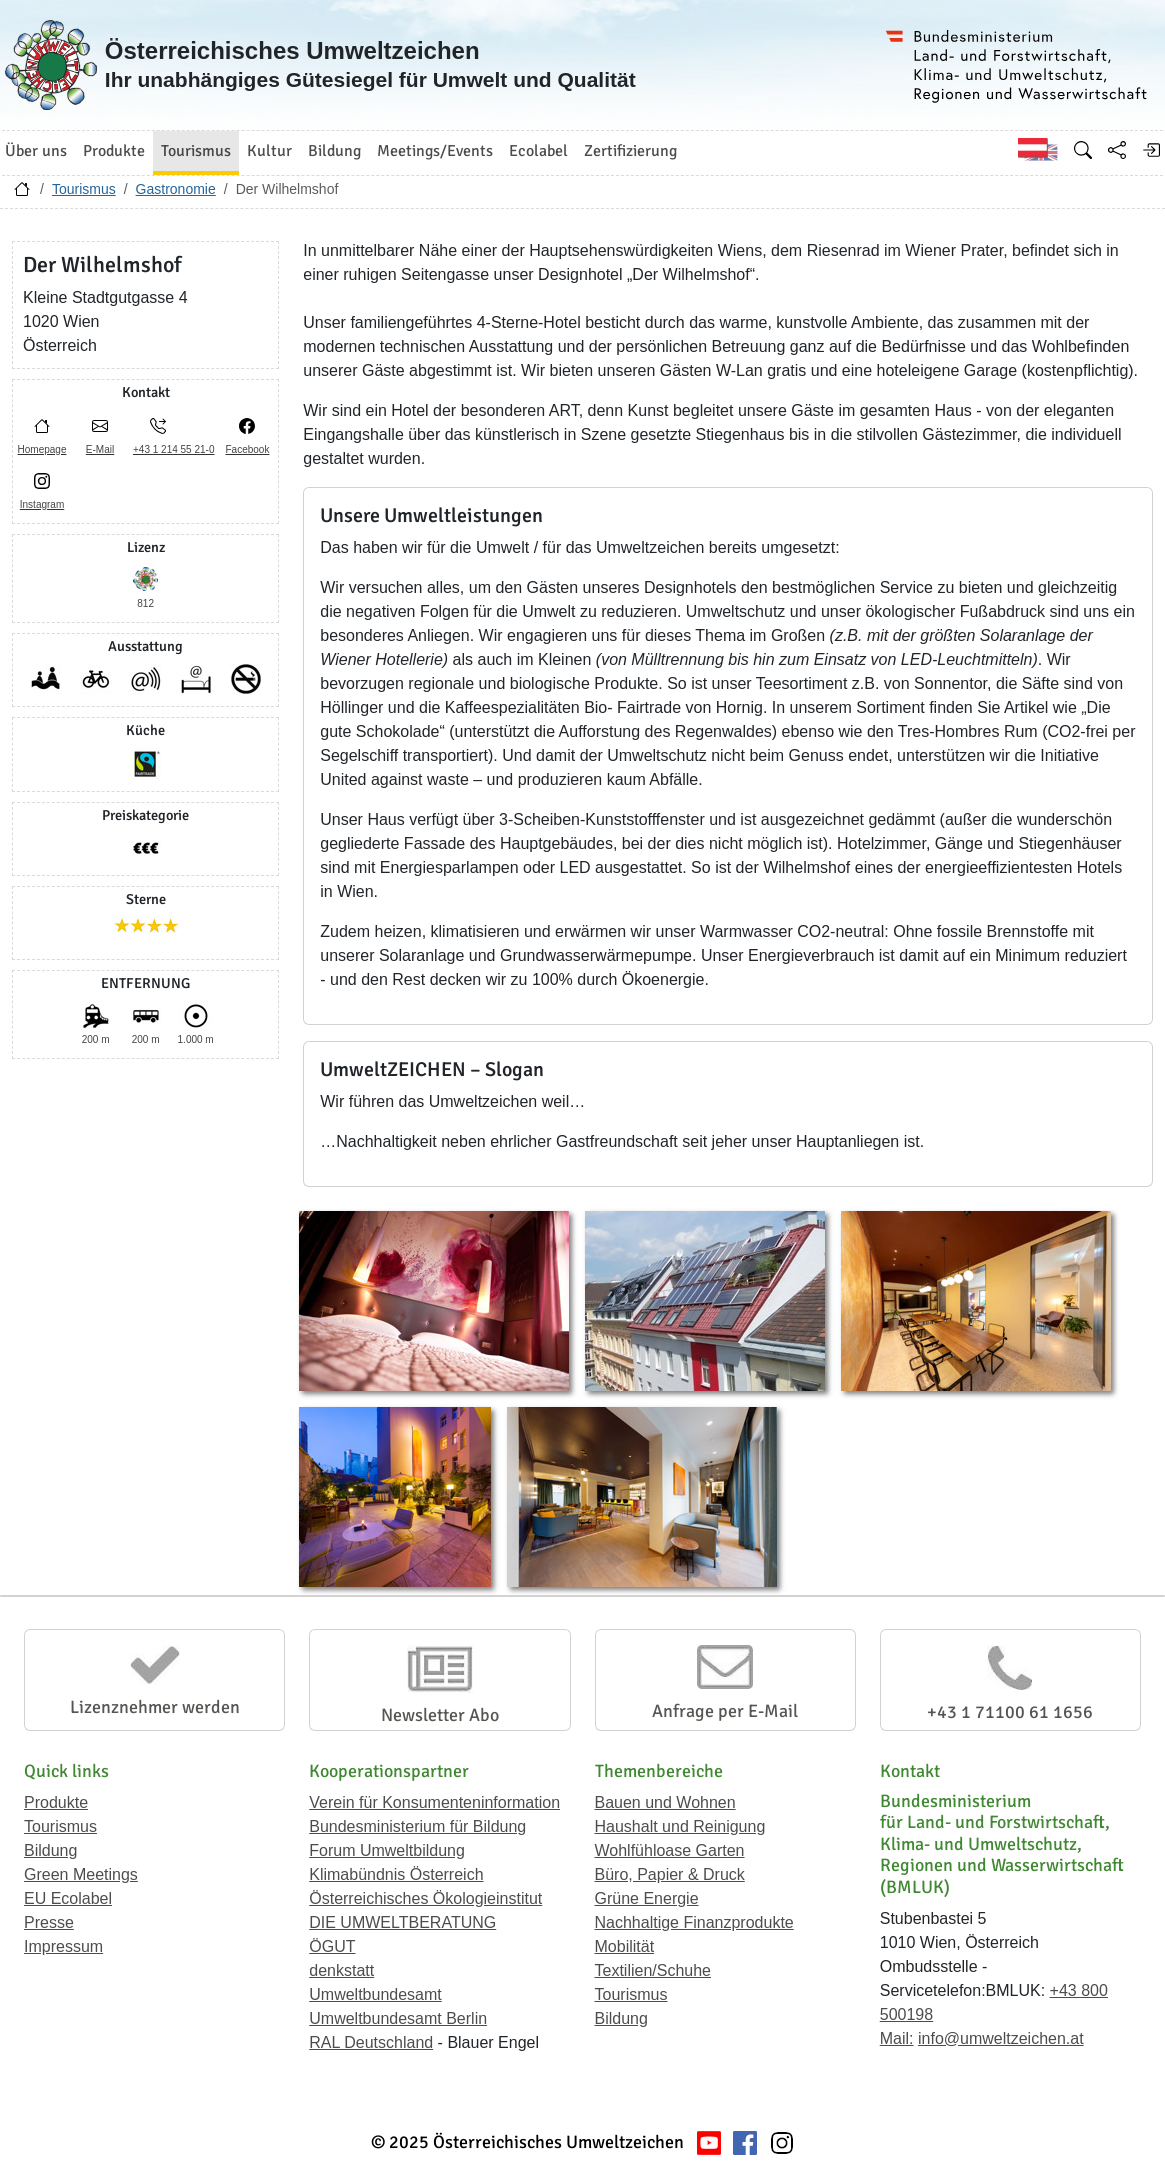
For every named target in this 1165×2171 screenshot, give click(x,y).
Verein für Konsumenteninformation (434, 1802)
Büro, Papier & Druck (670, 1874)
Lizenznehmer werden (155, 1707)
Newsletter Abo (440, 1715)
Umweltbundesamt (375, 1994)
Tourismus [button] (196, 151)
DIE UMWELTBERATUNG (402, 1922)
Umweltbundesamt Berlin (398, 2018)
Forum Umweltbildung (387, 1850)
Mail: (897, 2038)
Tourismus (84, 189)
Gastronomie (176, 189)
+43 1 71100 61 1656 (1010, 1712)
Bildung (50, 1850)
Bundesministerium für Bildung (417, 1826)
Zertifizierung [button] (630, 151)
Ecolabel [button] (538, 151)
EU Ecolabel (68, 1898)
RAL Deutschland (371, 2042)
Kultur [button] (269, 151)
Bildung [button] (334, 151)
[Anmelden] (1151, 150)
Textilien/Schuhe (653, 1970)
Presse (49, 1922)
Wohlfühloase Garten (670, 1850)
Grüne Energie (647, 1898)
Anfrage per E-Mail (725, 1711)
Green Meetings (81, 1874)
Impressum (63, 1946)
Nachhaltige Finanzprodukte (694, 1922)
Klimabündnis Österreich (396, 1874)
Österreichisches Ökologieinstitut (425, 1898)
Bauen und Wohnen (665, 1802)
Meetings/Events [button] (435, 151)
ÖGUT (332, 1946)
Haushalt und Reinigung (680, 1826)
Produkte (56, 1802)
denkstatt (341, 1970)
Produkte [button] (114, 151)
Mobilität (625, 1946)
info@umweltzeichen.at (1001, 2038)
